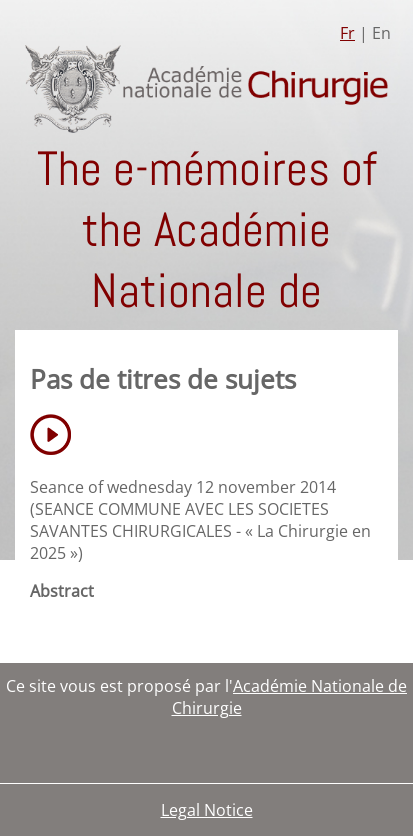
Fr (347, 33)
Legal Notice (207, 810)
